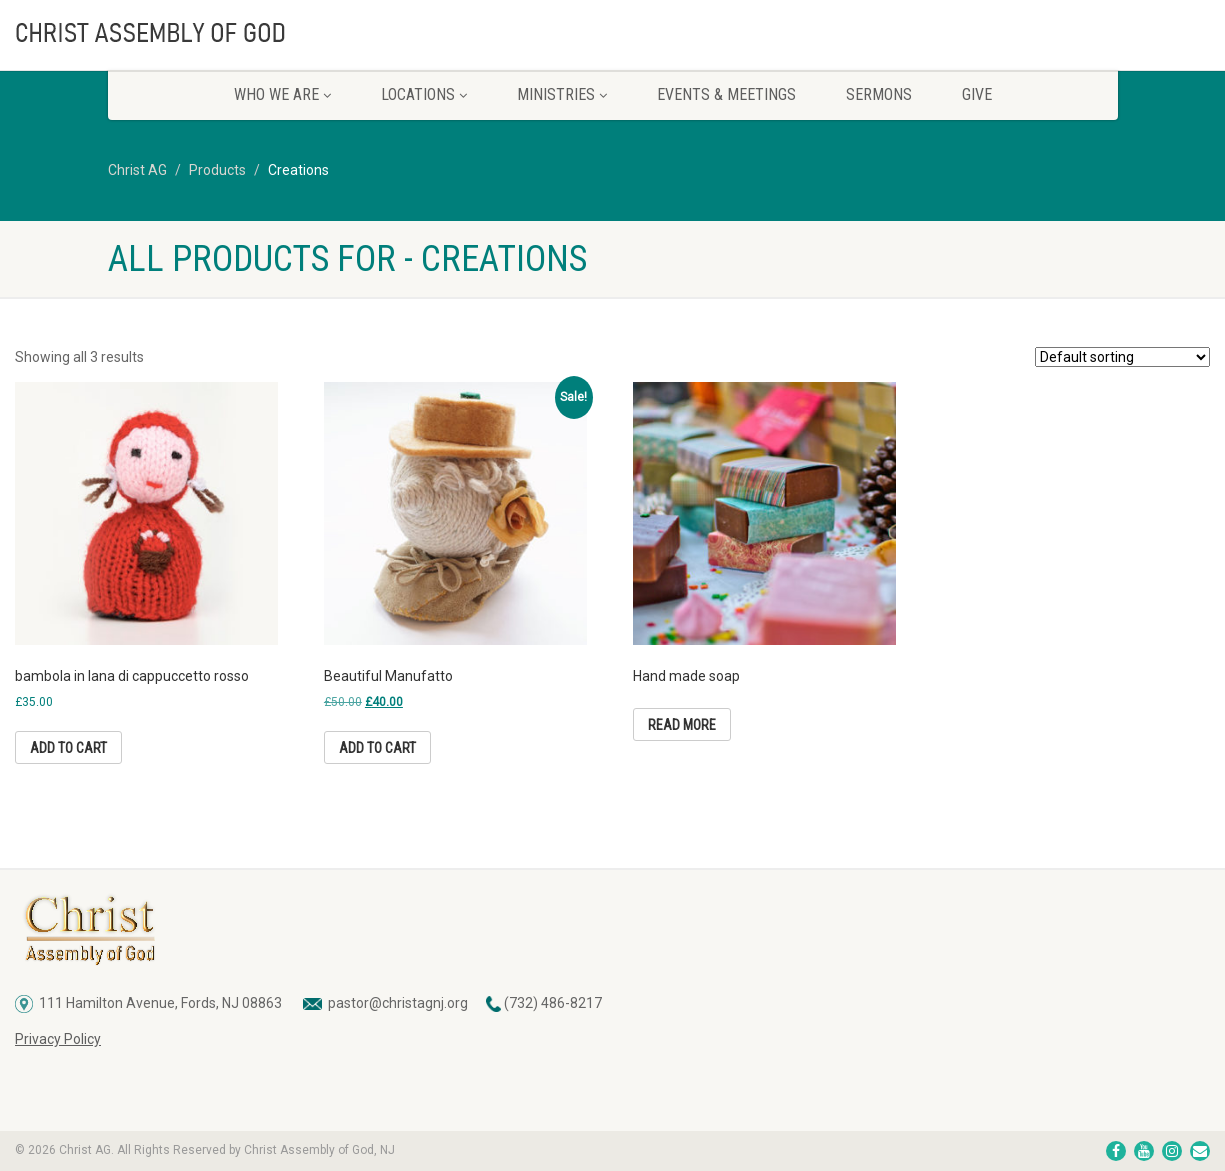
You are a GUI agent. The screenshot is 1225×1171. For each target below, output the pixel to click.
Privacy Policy (58, 1039)
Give (977, 94)
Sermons (879, 94)
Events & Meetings (726, 94)
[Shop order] (1122, 357)
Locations (424, 94)
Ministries (562, 94)
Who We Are (282, 94)
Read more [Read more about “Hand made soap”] (682, 725)
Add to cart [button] (68, 748)
